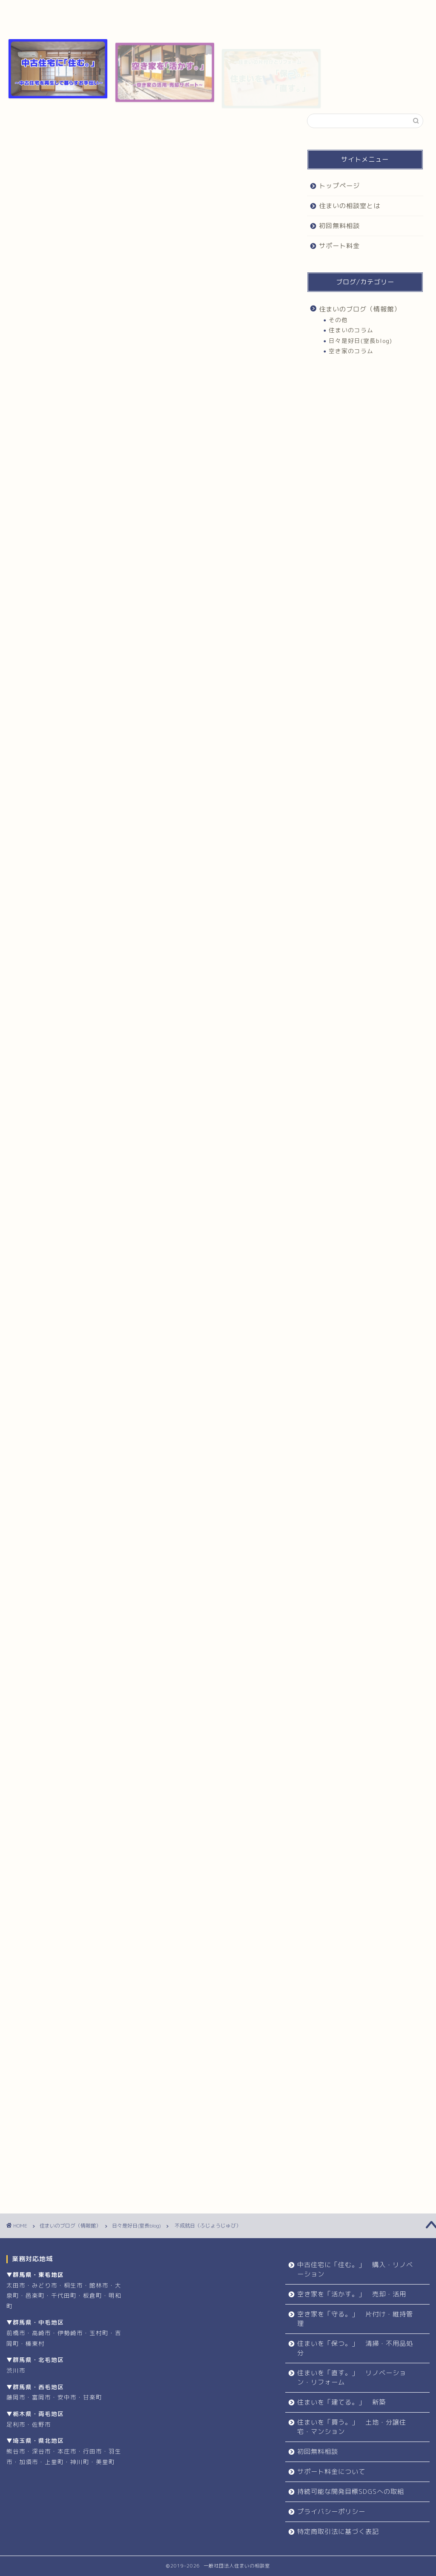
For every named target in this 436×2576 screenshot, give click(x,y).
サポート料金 (310, 10)
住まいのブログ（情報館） (360, 309)
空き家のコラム (351, 351)
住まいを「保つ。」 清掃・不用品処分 (355, 2348)
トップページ (52, 10)
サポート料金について (331, 2471)
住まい (41, 1758)
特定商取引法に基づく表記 (338, 2531)
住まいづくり (75, 1758)
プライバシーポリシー (331, 2511)
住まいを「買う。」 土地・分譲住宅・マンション (351, 2427)
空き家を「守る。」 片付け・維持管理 (355, 2319)
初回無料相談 (224, 10)
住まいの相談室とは (138, 13)
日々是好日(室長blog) (52, 130)
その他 (338, 320)
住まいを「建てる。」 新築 (341, 2402)
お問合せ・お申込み (149, 1930)
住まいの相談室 (118, 1758)
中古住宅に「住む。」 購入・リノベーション (355, 2269)
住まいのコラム (351, 330)
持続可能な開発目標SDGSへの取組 (350, 2491)
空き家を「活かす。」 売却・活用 (351, 2294)
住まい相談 (159, 1758)
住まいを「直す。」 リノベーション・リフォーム (351, 2377)
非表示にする (163, 360)
